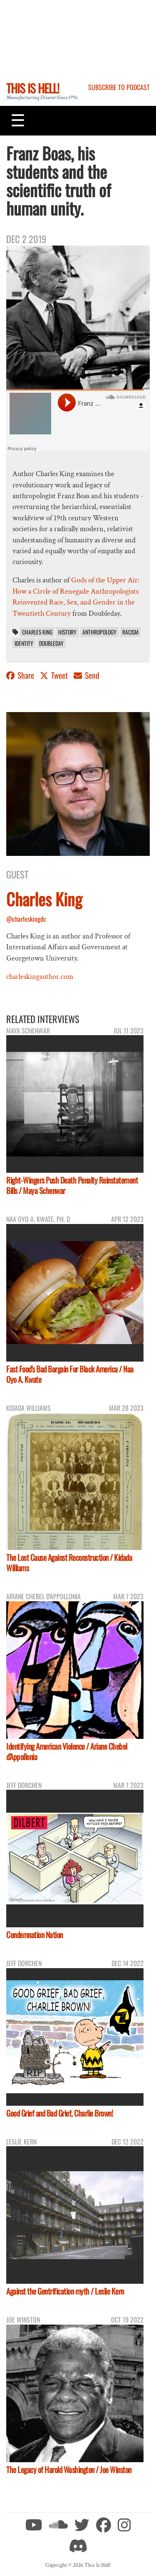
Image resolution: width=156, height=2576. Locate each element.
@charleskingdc (26, 919)
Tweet (54, 675)
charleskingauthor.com (39, 976)
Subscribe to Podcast (119, 87)
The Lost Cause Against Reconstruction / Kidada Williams (69, 1562)
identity (24, 643)
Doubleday (51, 643)
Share (21, 675)
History (67, 632)
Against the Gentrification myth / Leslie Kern (65, 2291)
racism (130, 632)
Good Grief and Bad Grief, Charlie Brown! (59, 2113)
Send (86, 675)
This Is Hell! (32, 88)
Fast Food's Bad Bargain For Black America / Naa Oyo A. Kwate (70, 1374)
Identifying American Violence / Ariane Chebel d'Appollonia (66, 1751)
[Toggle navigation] (18, 120)
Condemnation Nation (34, 1935)
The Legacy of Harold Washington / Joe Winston (68, 2469)
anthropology (99, 632)
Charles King (37, 632)
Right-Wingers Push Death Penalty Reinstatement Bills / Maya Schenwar (72, 1185)
